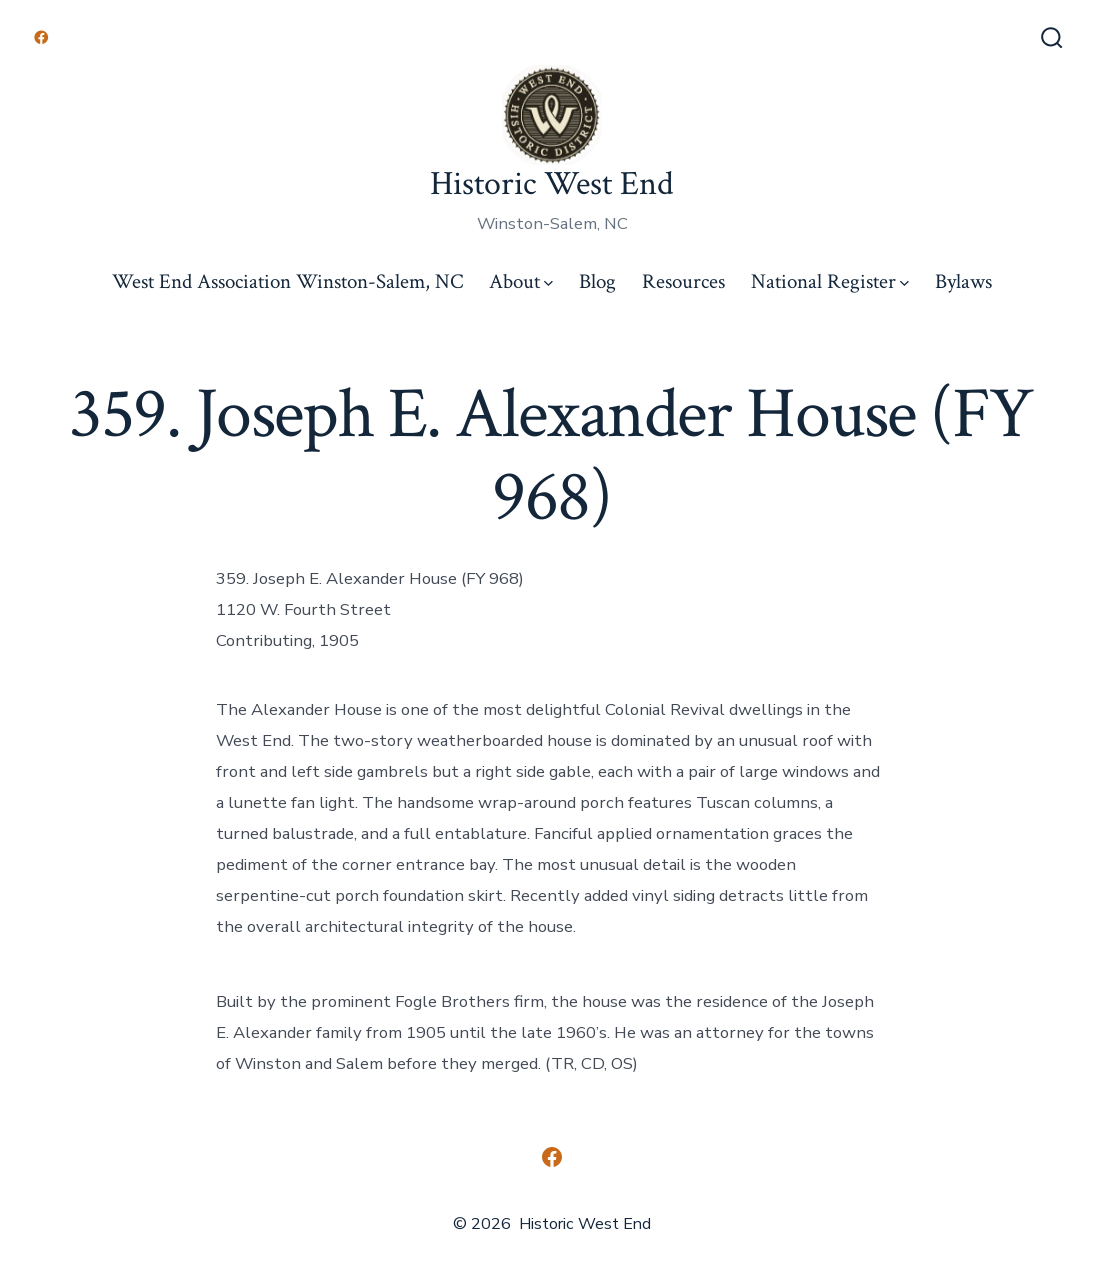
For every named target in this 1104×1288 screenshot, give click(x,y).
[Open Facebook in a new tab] (41, 37)
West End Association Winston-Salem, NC (287, 281)
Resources (683, 281)
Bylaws (963, 281)
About (521, 281)
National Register (830, 281)
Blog (597, 281)
